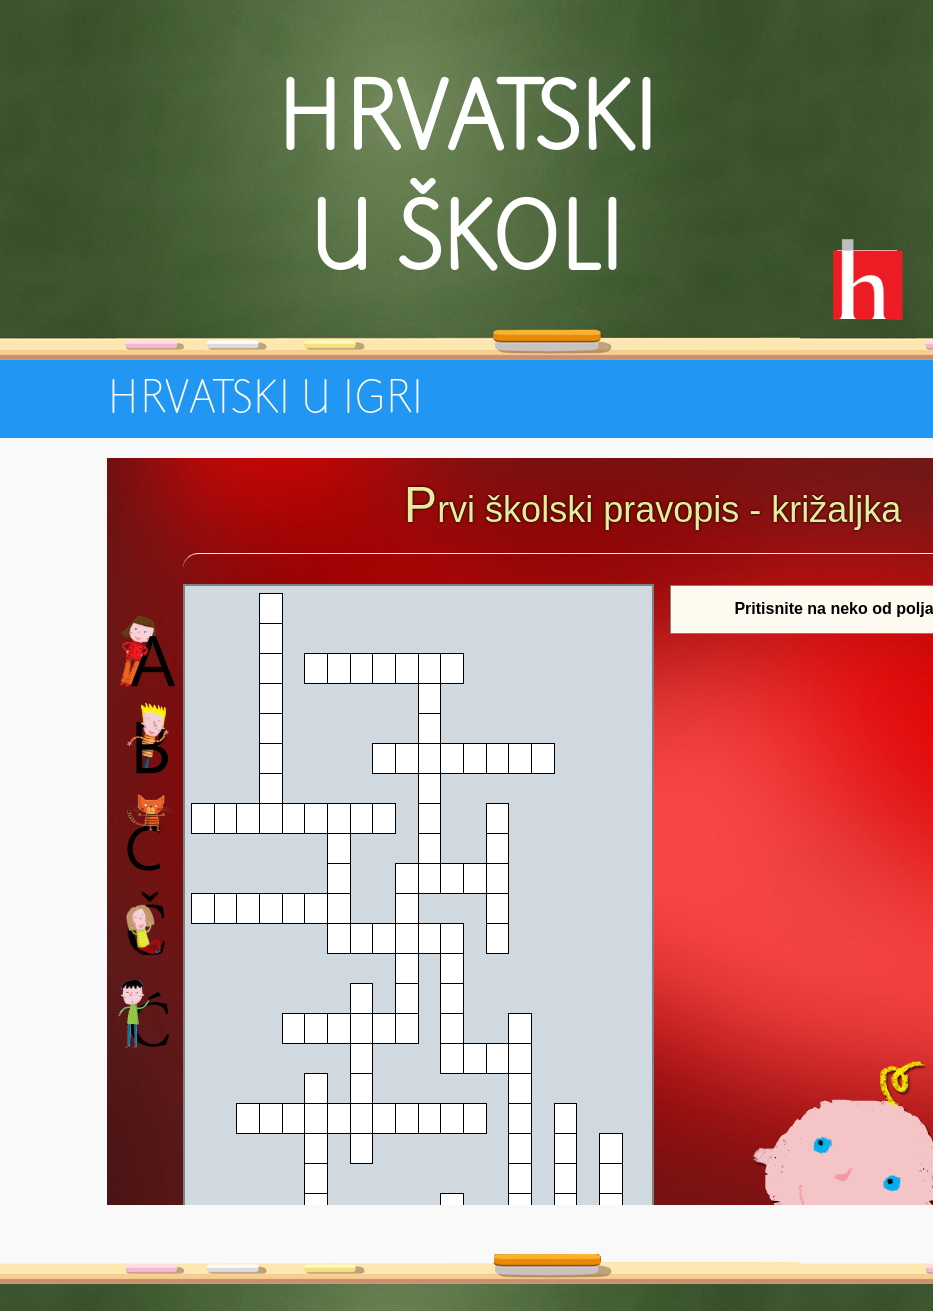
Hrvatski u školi (466, 180)
